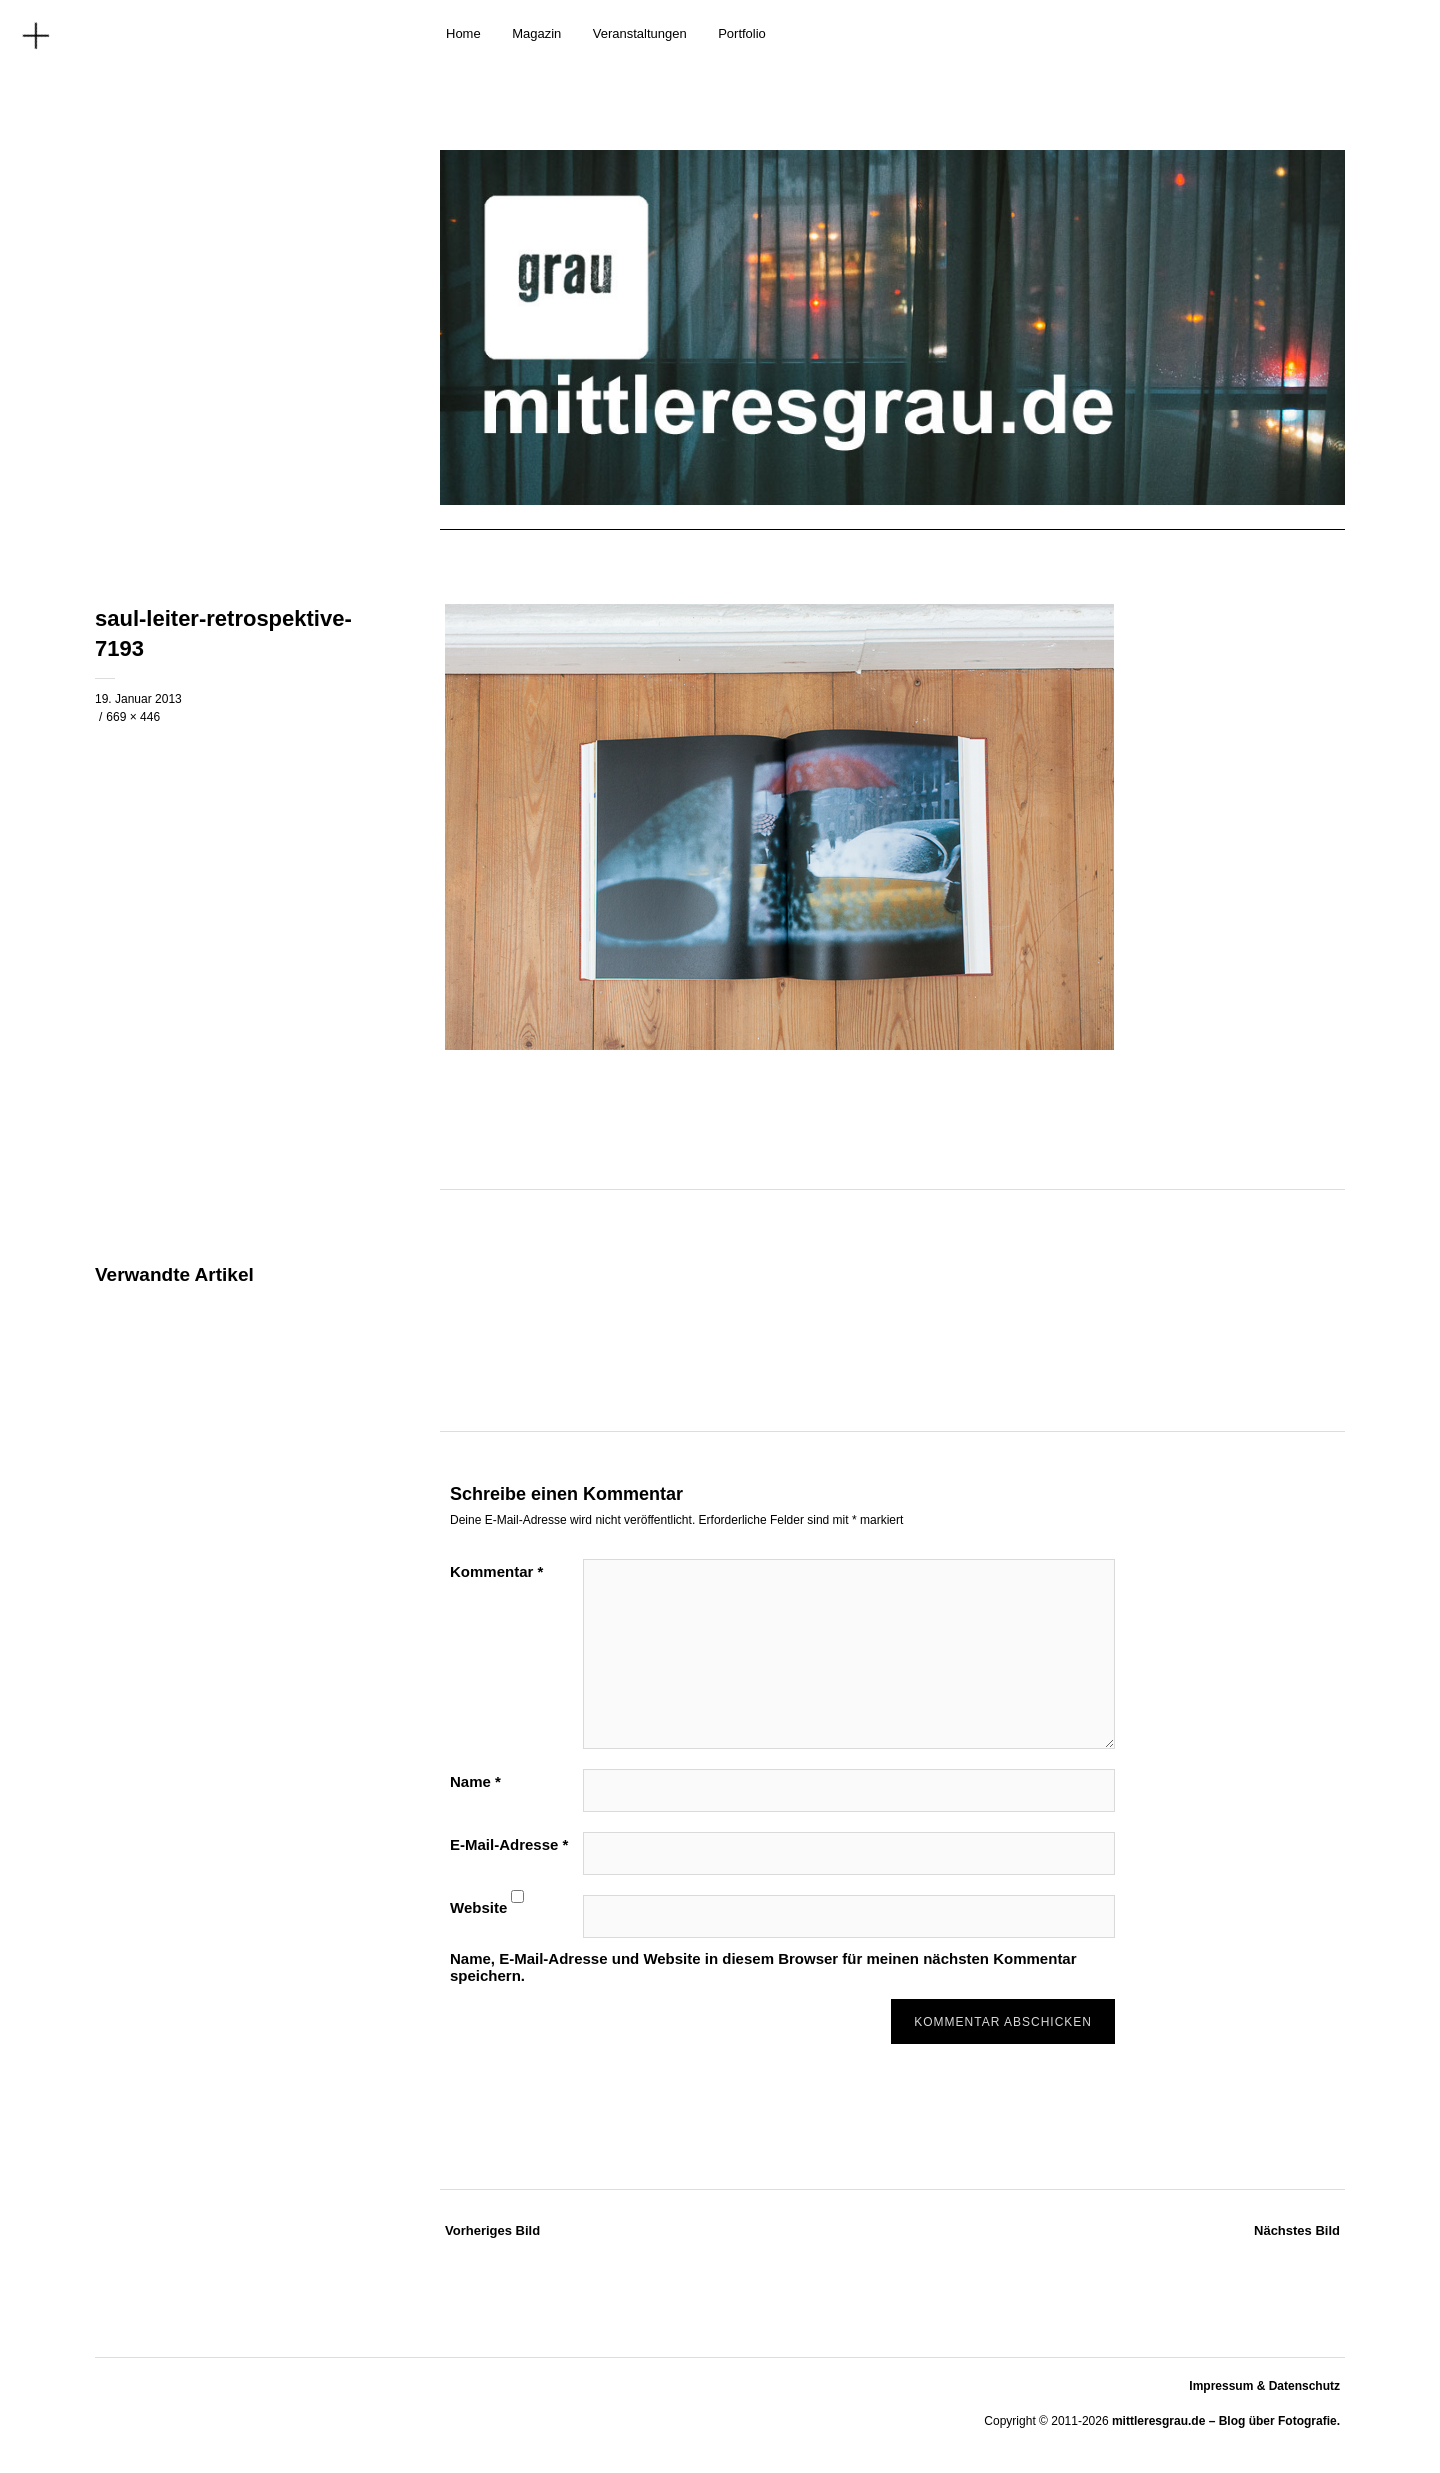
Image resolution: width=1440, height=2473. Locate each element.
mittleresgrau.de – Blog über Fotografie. (1226, 2421)
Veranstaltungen (640, 33)
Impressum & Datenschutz (1264, 2386)
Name (475, 1781)
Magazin (536, 33)
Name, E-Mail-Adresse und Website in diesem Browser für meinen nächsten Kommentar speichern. (763, 1967)
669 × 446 (133, 717)
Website (478, 1907)
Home (463, 33)
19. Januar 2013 (138, 699)
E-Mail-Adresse (509, 1844)
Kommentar (496, 1571)
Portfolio (742, 33)
